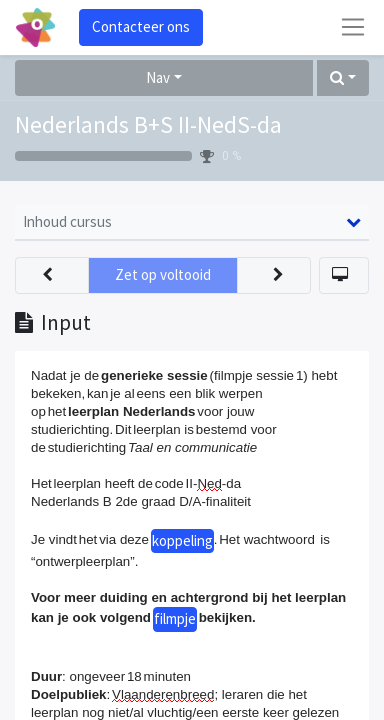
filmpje (175, 618)
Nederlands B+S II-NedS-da (148, 125)
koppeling (182, 540)
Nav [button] (158, 77)
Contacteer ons (141, 26)
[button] (343, 78)
